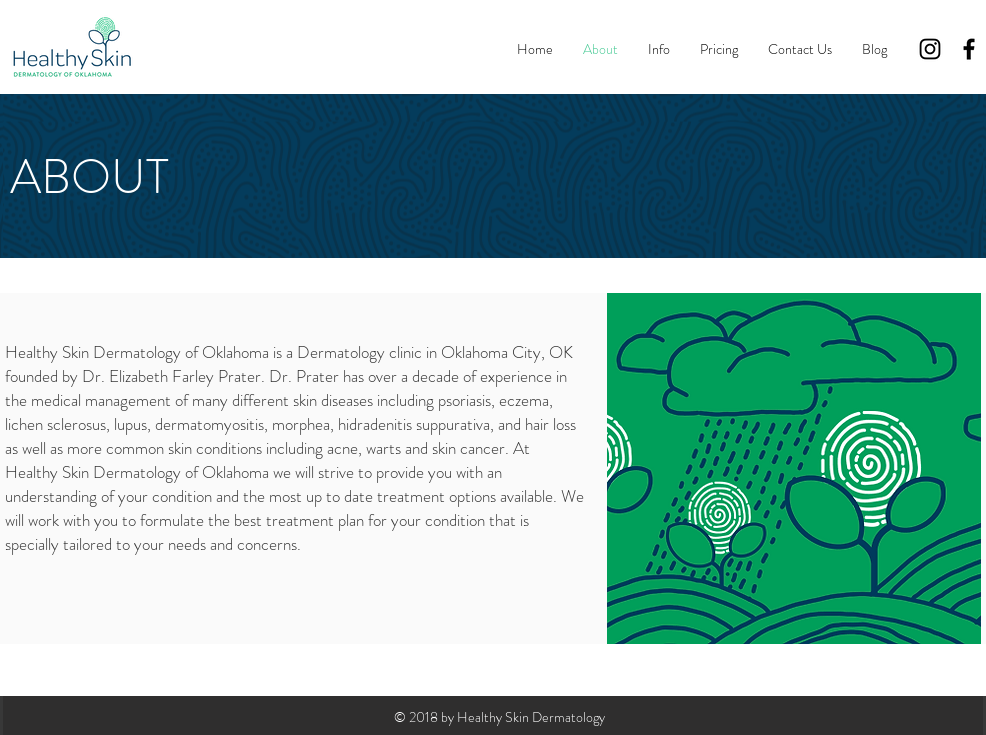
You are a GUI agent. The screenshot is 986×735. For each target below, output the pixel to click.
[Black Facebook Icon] (969, 49)
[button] (659, 49)
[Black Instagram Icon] (930, 49)
